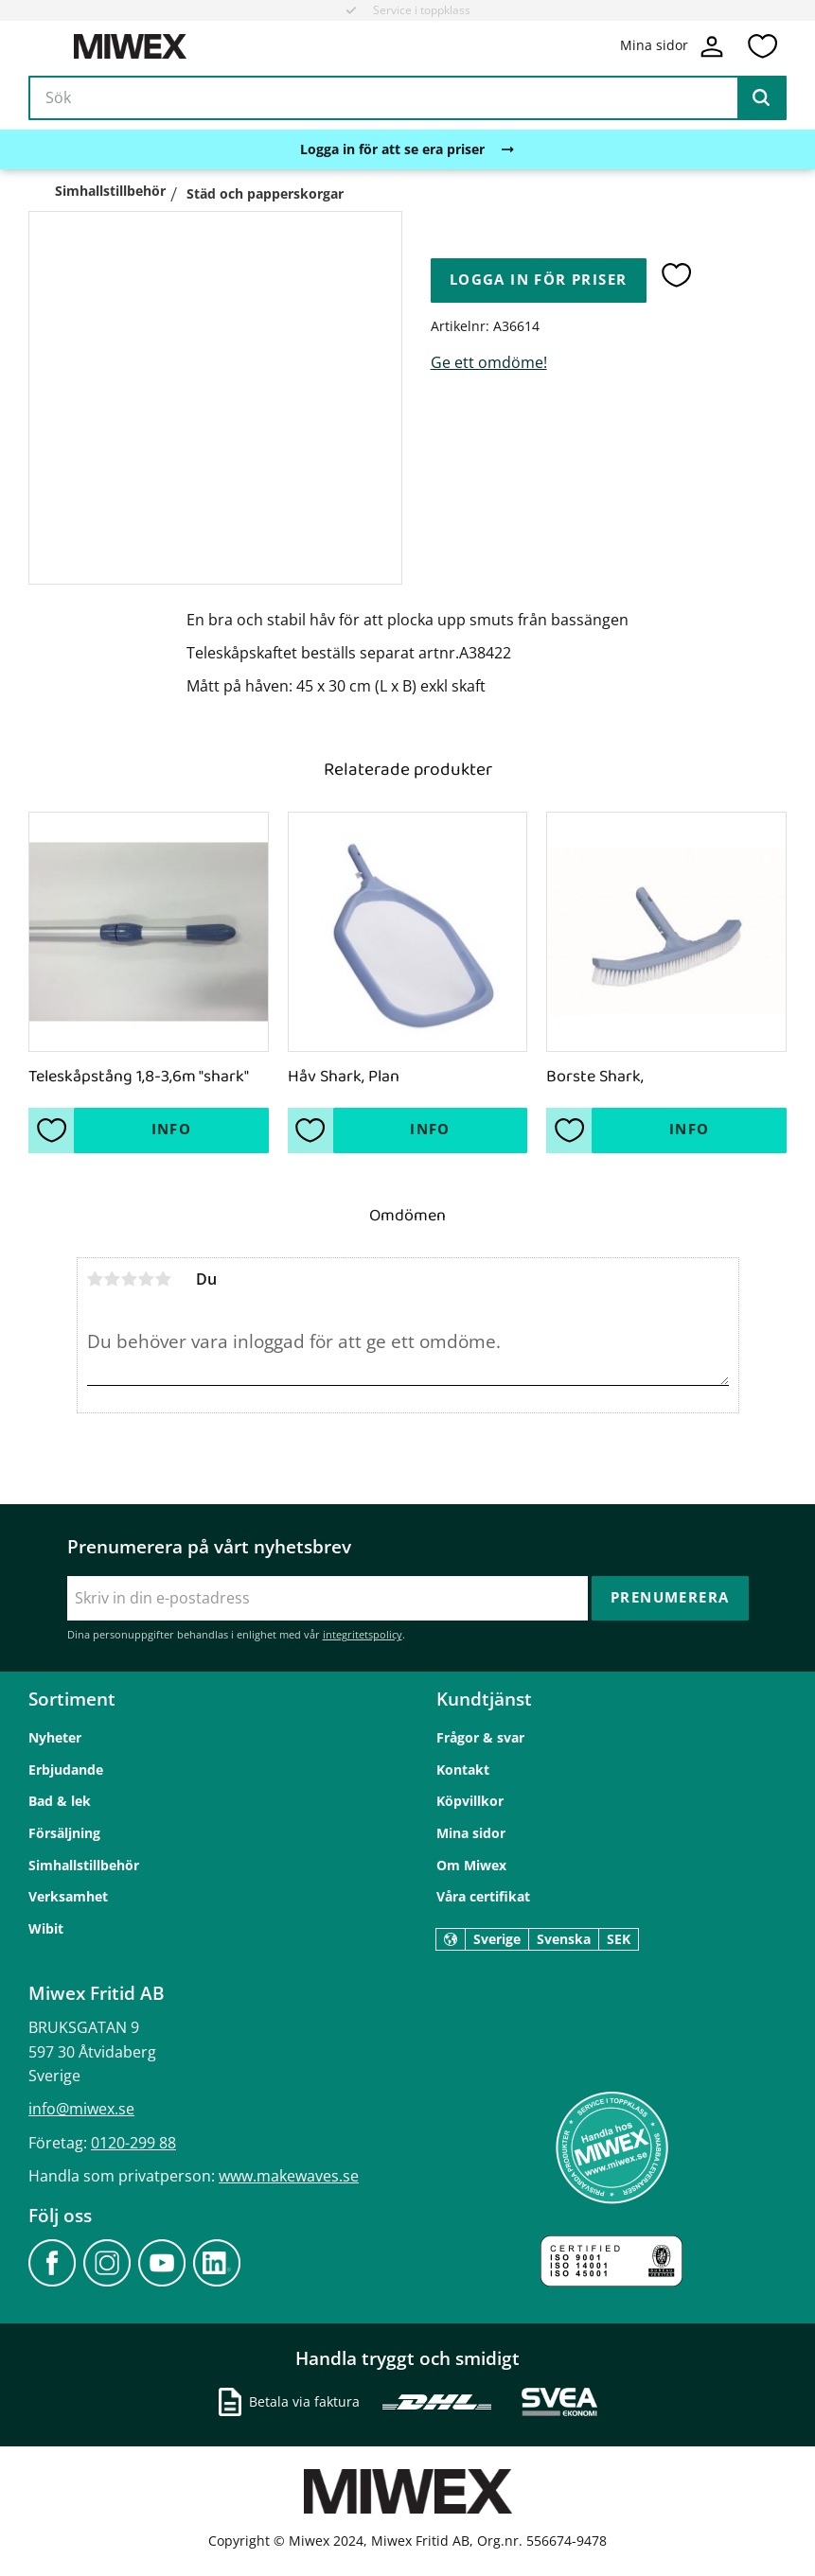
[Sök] (761, 98)
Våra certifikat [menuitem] (483, 1896)
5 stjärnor (163, 1279)
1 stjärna (95, 1279)
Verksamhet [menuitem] (68, 1896)
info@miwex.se (81, 2108)
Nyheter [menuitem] (54, 1737)
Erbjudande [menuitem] (65, 1770)
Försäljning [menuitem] (64, 1833)
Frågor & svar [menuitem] (480, 1737)
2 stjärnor (112, 1279)
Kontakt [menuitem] (462, 1770)
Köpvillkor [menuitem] (470, 1801)
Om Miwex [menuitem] (471, 1865)
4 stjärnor (146, 1279)
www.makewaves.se (289, 2175)
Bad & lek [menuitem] (59, 1801)
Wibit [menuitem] (45, 1928)
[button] (762, 46)
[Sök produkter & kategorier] (407, 98)
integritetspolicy (362, 1634)
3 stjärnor (129, 1279)
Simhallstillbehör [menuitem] (83, 1865)
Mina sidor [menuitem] (470, 1833)
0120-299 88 (133, 2142)
